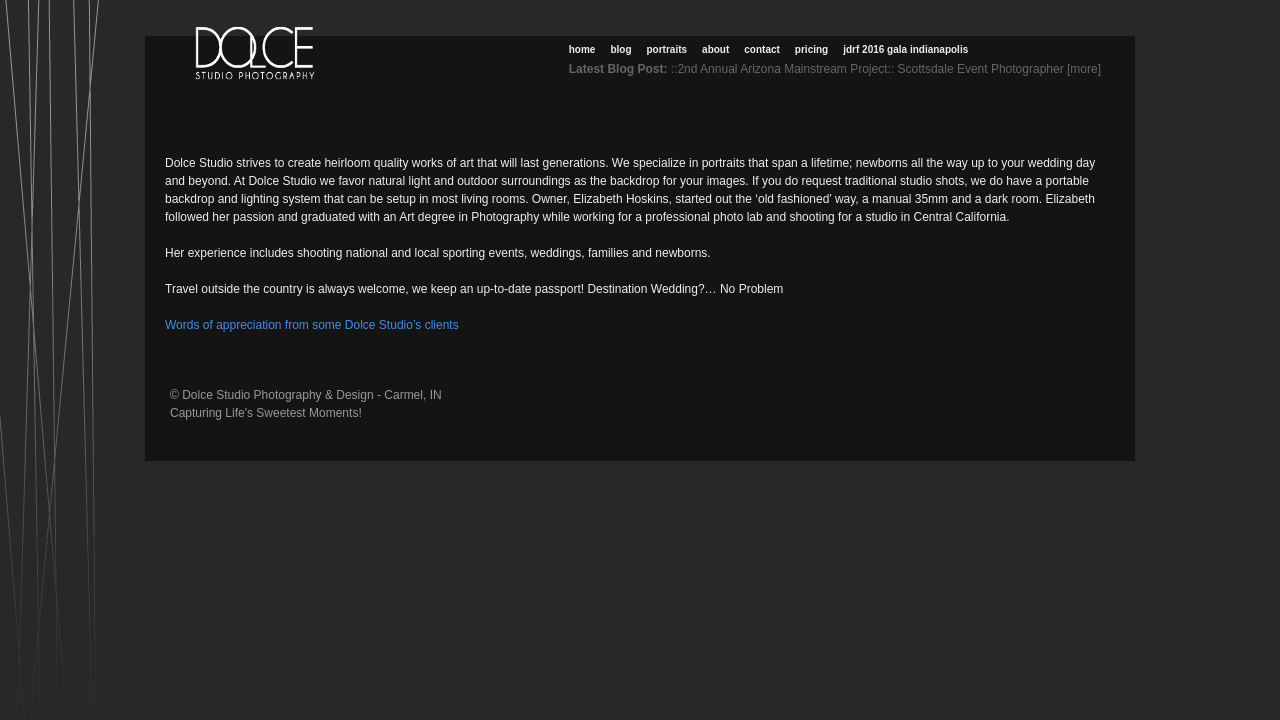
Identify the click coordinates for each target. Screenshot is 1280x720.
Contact (762, 49)
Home (582, 49)
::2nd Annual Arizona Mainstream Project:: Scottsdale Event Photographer (867, 69)
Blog (620, 49)
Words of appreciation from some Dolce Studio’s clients (312, 325)
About (715, 49)
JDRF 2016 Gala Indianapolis (905, 49)
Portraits (667, 49)
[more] (1087, 69)
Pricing (811, 49)
